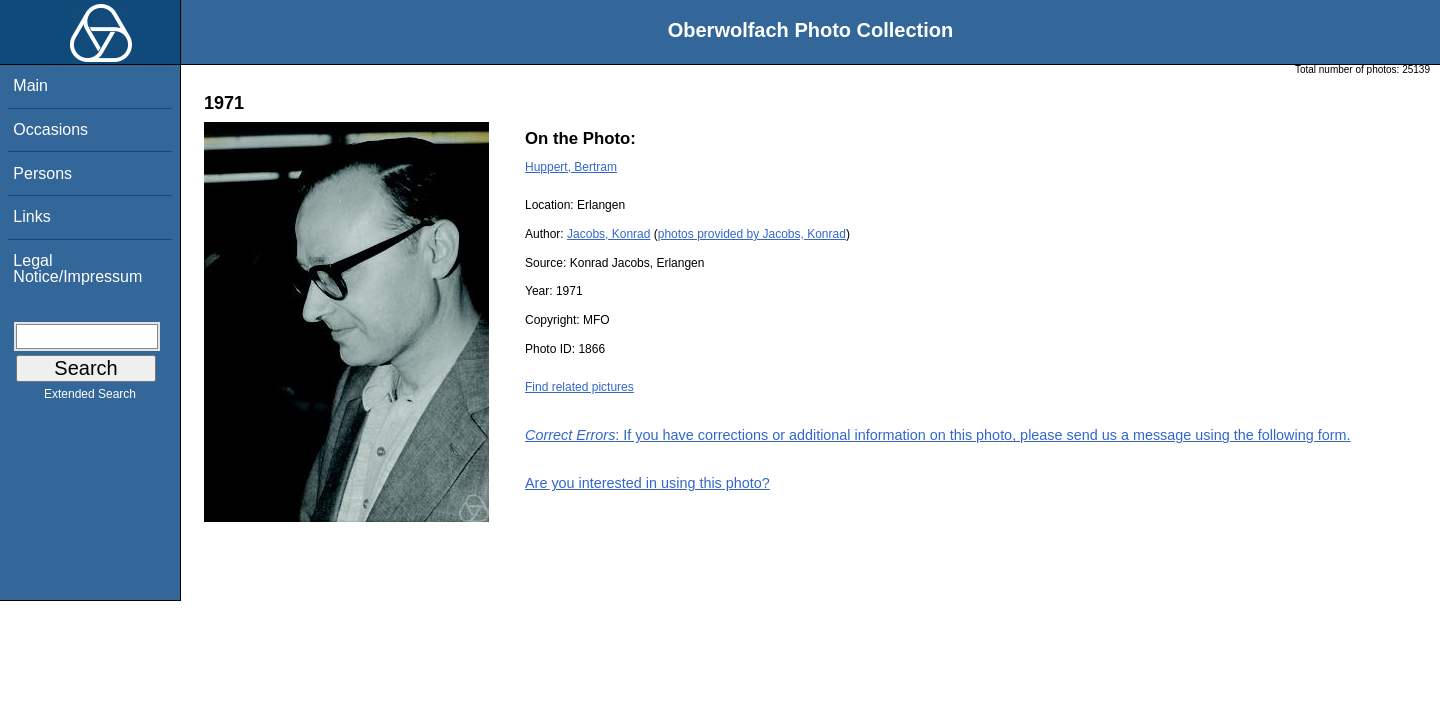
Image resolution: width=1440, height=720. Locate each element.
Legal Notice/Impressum (77, 268)
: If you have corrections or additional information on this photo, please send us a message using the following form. (938, 435)
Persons (42, 173)
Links (31, 216)
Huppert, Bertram (571, 167)
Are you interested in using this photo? (647, 483)
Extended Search (90, 398)
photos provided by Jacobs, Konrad (752, 234)
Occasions (50, 129)
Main (30, 85)
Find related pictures (579, 387)
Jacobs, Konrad (608, 234)
